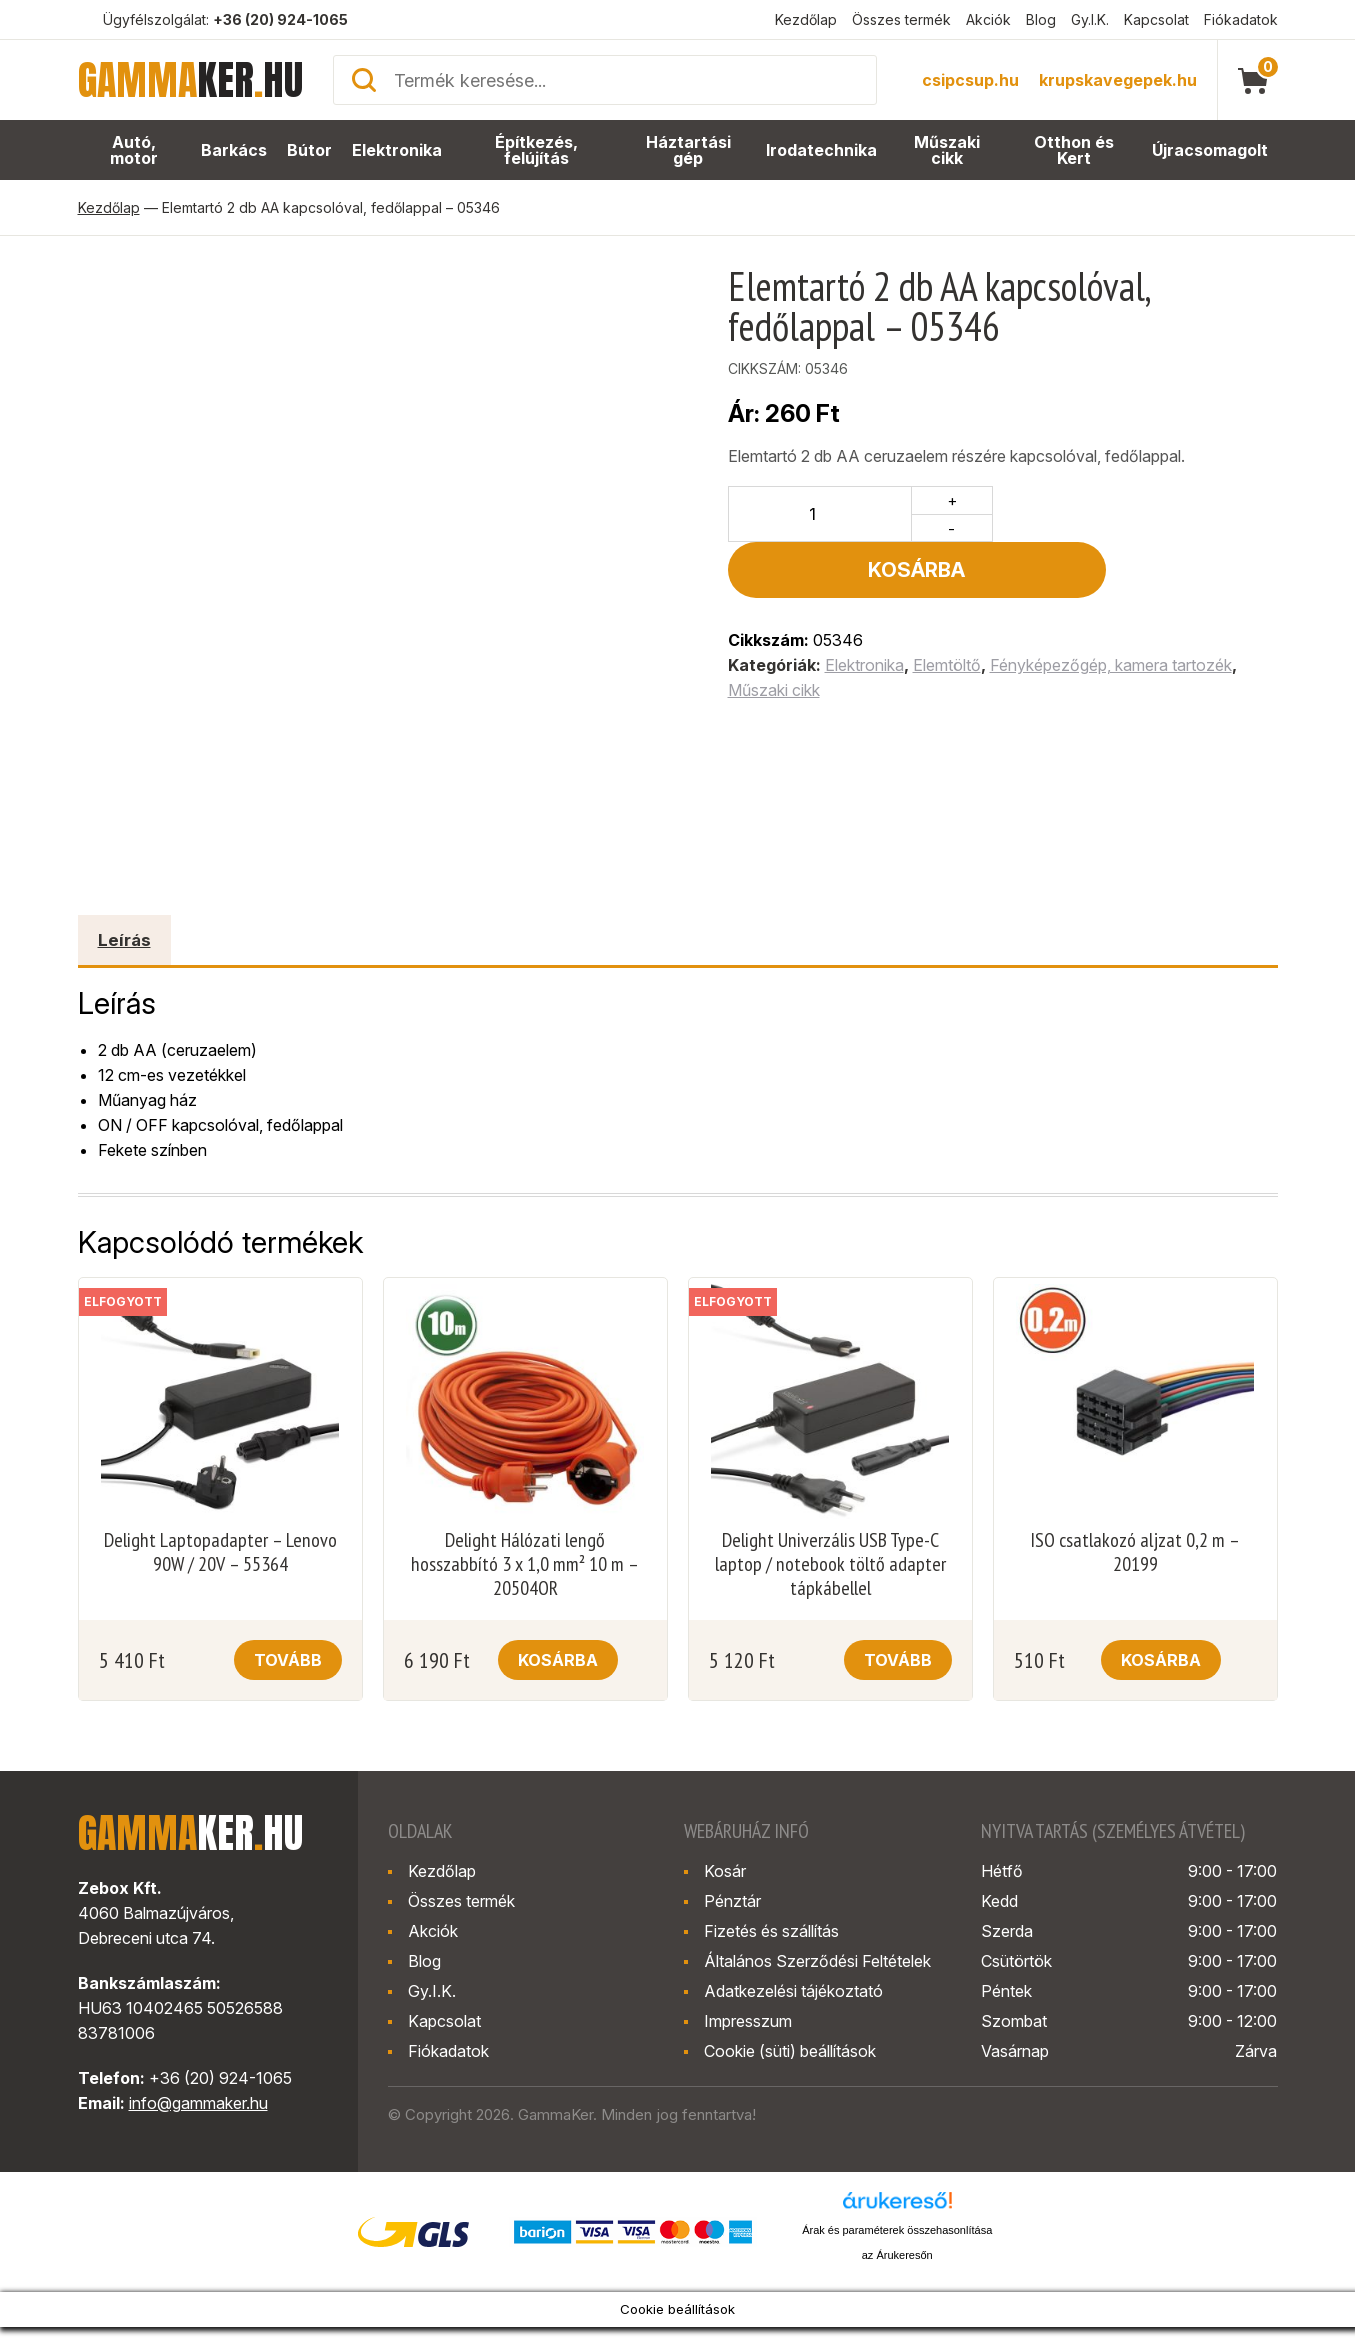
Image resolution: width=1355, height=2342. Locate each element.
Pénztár (732, 1901)
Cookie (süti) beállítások (790, 2051)
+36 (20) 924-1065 (280, 19)
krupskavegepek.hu (1118, 80)
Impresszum (748, 2021)
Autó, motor (134, 150)
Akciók (988, 19)
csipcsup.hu (970, 80)
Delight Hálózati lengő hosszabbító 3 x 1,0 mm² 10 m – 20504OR (525, 1564)
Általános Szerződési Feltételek (817, 1961)
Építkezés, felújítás (537, 150)
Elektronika (397, 150)
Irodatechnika (822, 150)
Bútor (310, 150)
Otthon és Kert (1076, 150)
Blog (1041, 19)
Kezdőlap (806, 19)
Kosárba (1140, 514)
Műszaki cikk (948, 150)
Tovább (288, 1660)
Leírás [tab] (124, 940)
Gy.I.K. (1090, 19)
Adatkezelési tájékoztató (793, 1991)
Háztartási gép (690, 150)
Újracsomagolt (1211, 150)
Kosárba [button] (558, 1660)
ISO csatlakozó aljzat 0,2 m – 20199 (1135, 1552)
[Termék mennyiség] (820, 514)
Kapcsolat (1156, 19)
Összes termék (901, 19)
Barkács (235, 150)
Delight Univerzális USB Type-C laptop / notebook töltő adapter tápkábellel (830, 1564)
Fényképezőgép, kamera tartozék (1111, 609)
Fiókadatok (1241, 19)
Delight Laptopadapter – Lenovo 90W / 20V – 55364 (220, 1552)
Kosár (725, 1871)
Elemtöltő (947, 609)
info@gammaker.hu (198, 2103)
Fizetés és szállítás (771, 1931)
